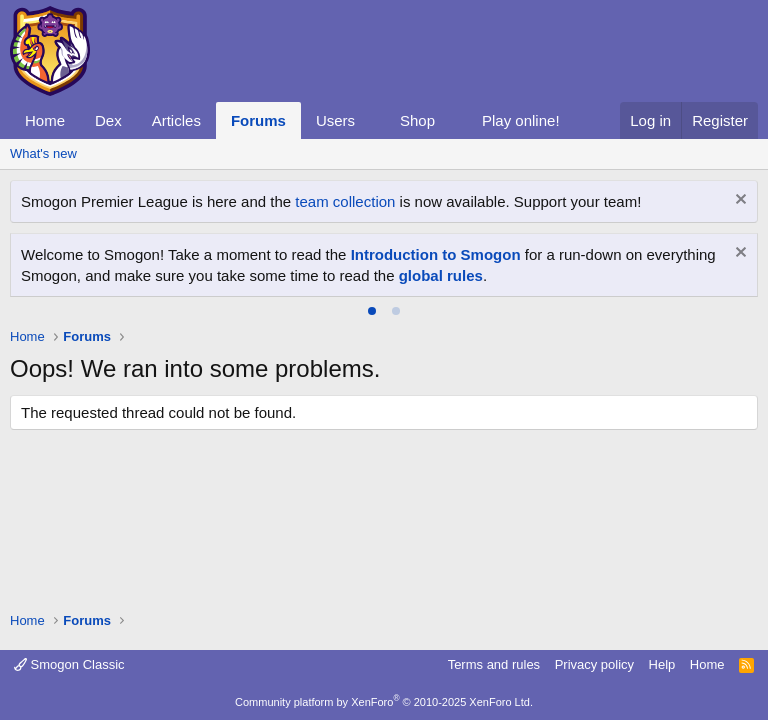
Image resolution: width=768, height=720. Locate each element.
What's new (43, 153)
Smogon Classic (69, 664)
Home (45, 120)
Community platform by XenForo (384, 702)
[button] (371, 120)
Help (662, 664)
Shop (417, 120)
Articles (176, 120)
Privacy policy (594, 664)
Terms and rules (494, 664)
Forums (258, 120)
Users (335, 120)
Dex (108, 120)
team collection (345, 201)
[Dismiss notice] (738, 201)
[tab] (372, 311)
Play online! (521, 120)
